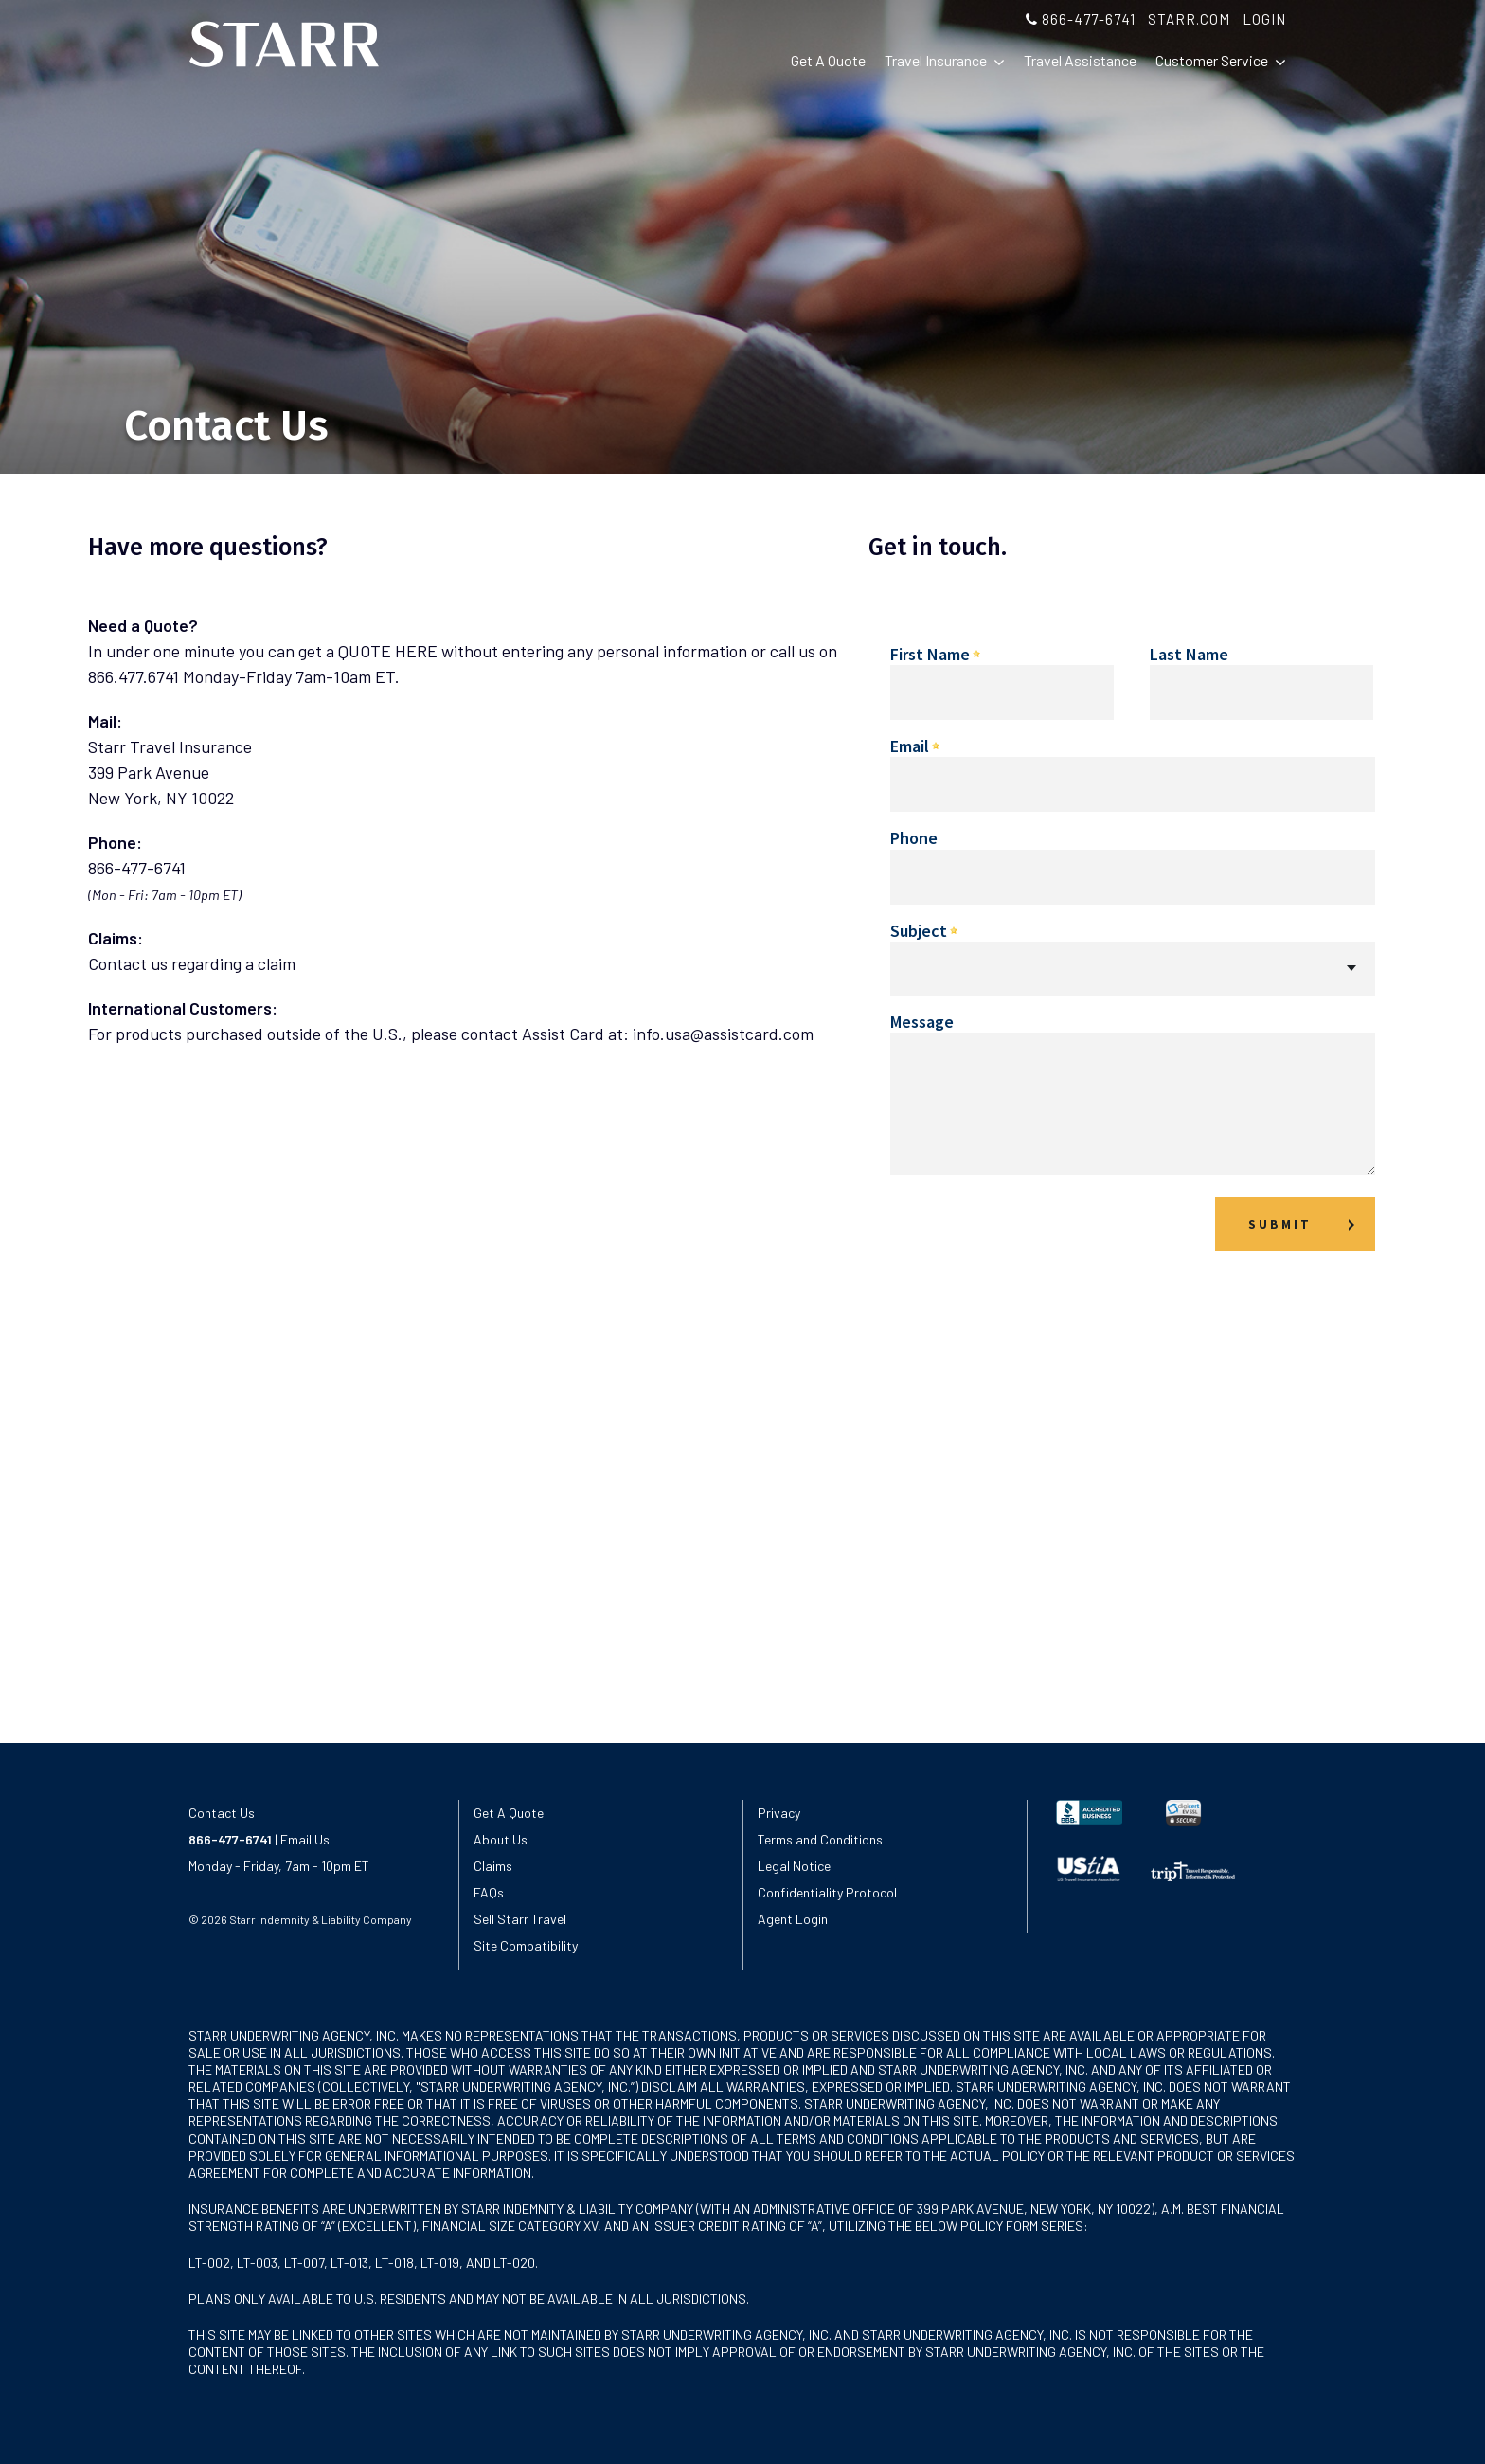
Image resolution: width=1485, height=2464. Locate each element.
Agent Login (793, 1919)
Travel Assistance (1080, 60)
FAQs (489, 1892)
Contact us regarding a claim (191, 963)
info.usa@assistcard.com (723, 1033)
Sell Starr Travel (520, 1919)
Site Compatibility (526, 1945)
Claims (493, 1866)
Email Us (303, 1839)
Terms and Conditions (820, 1839)
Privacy (779, 1813)
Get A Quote (828, 60)
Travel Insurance (945, 61)
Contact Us (221, 1813)
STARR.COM (1189, 18)
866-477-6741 (1081, 18)
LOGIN (1264, 18)
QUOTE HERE (388, 650)
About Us (501, 1839)
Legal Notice (794, 1866)
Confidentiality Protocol (827, 1892)
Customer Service (1220, 61)
